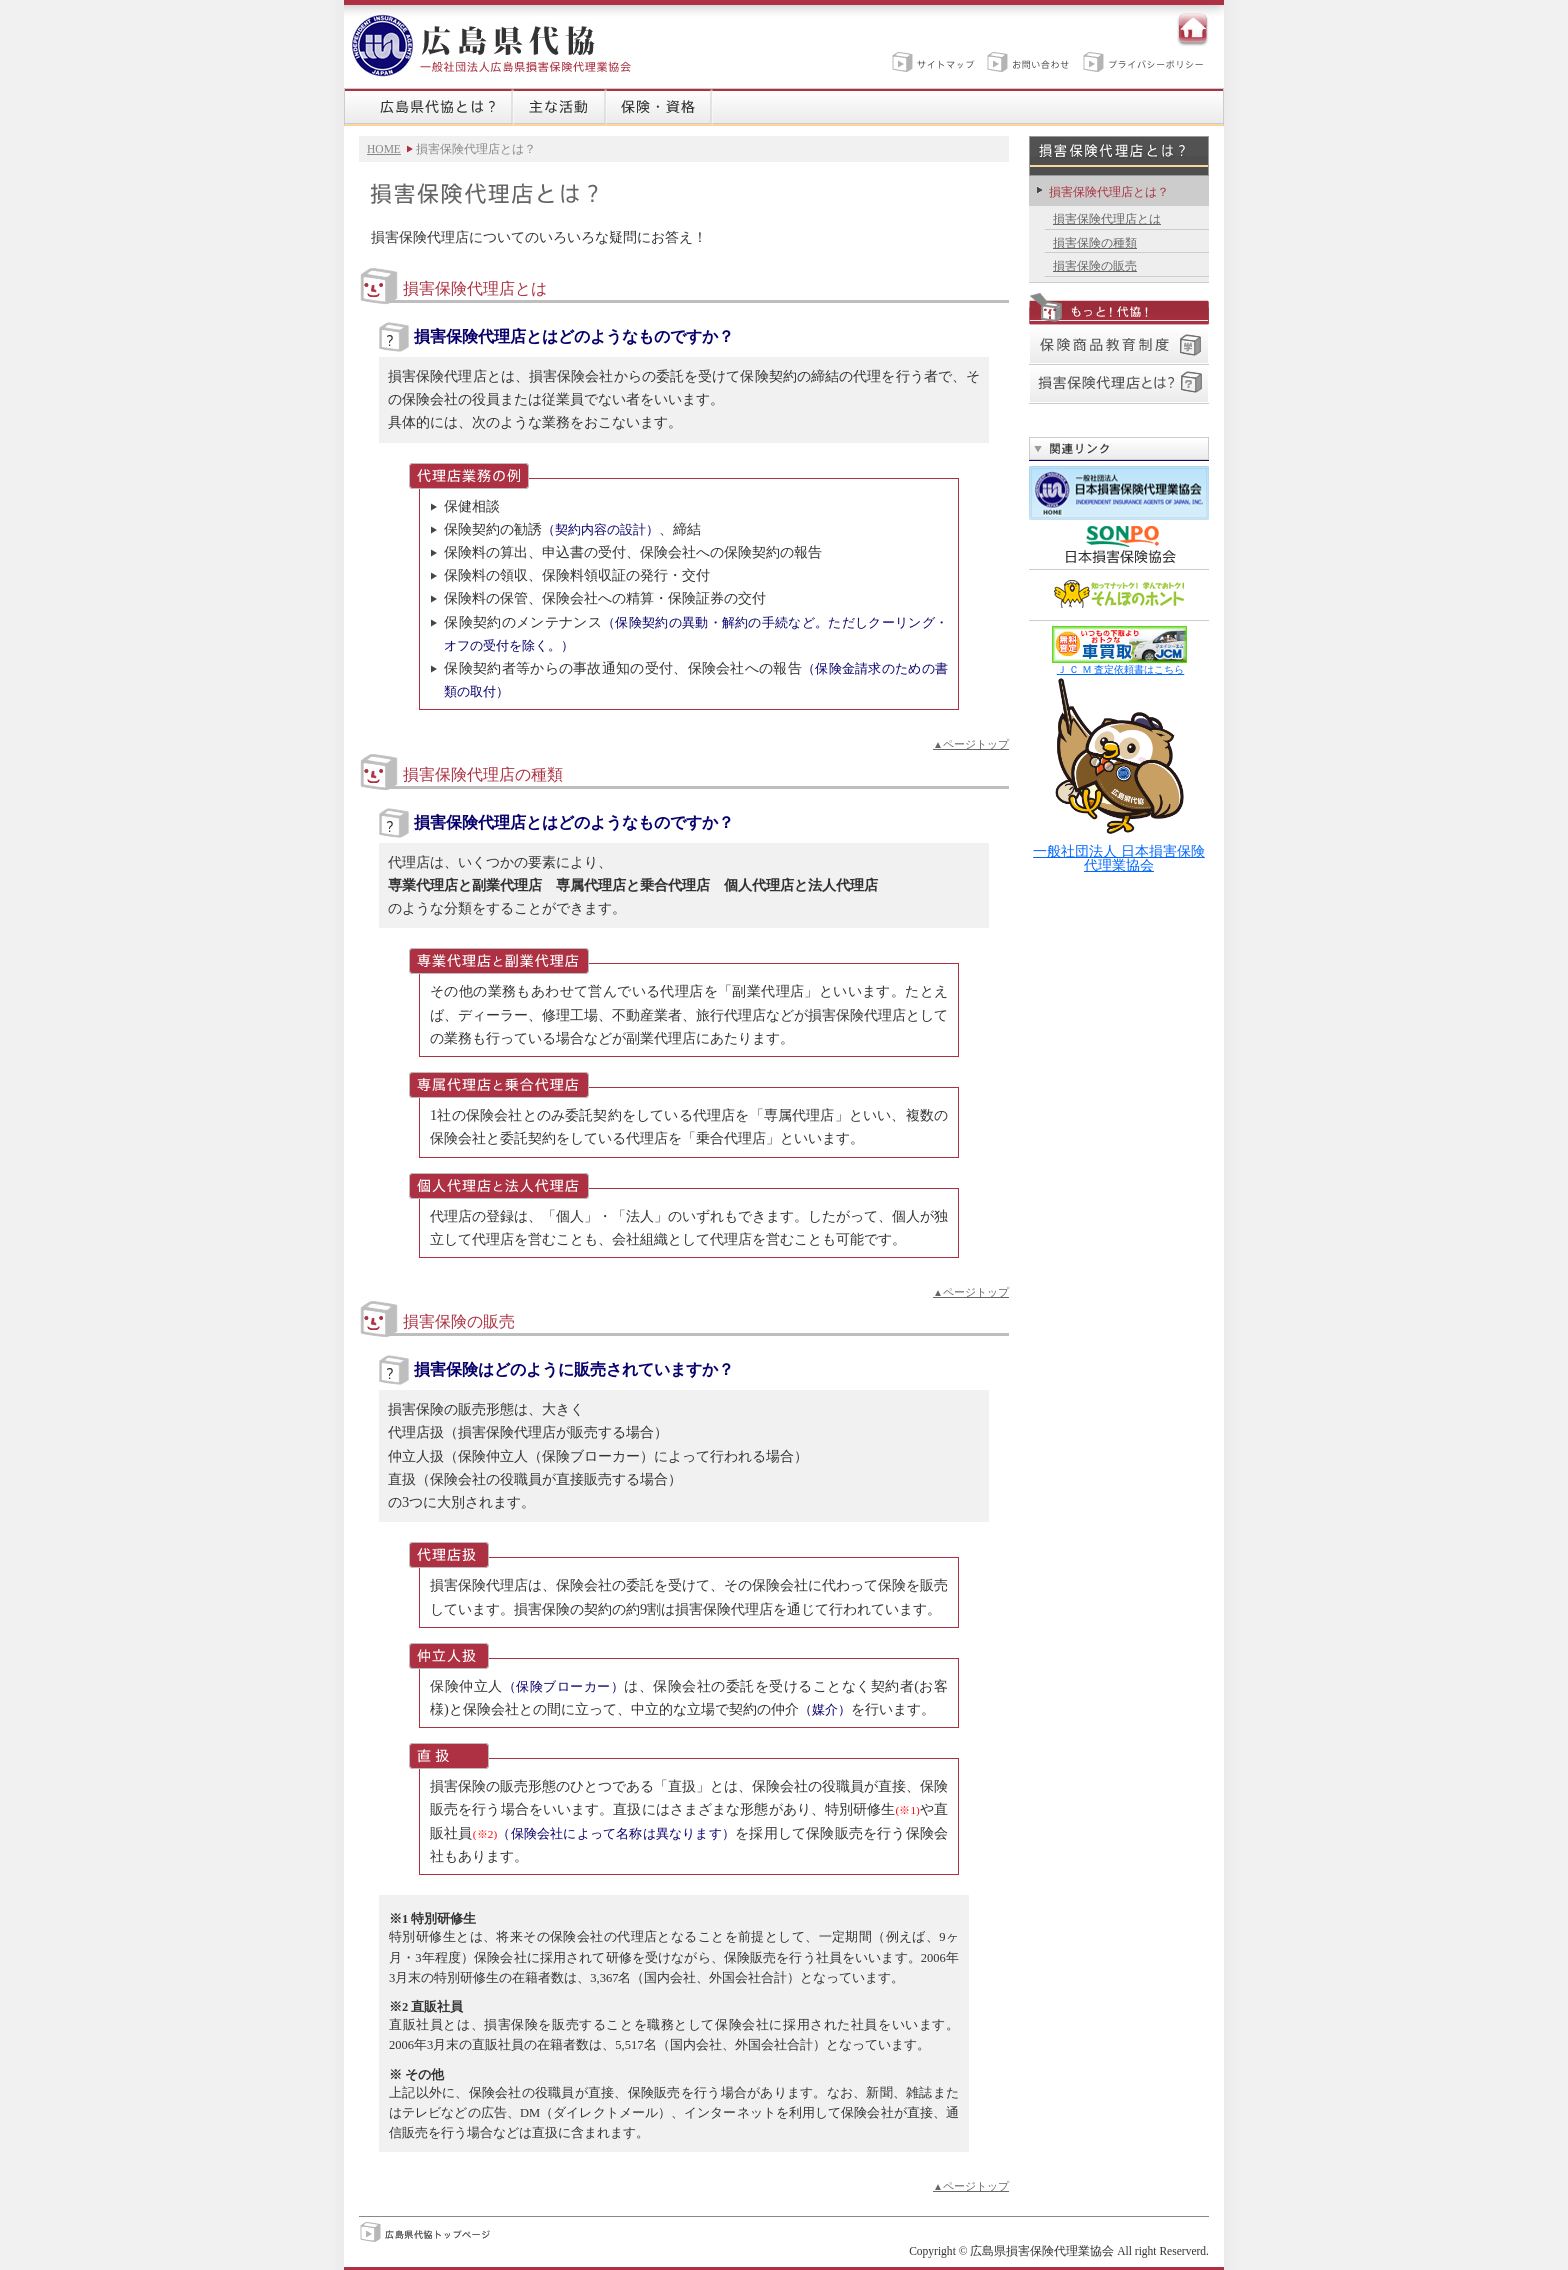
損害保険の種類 (1095, 243)
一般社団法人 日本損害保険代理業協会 (1119, 774)
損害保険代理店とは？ (1109, 192)
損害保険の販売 (1095, 266)
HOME (384, 149)
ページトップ (971, 744)
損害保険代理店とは (1107, 219)
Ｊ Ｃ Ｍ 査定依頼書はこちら (1121, 669)
